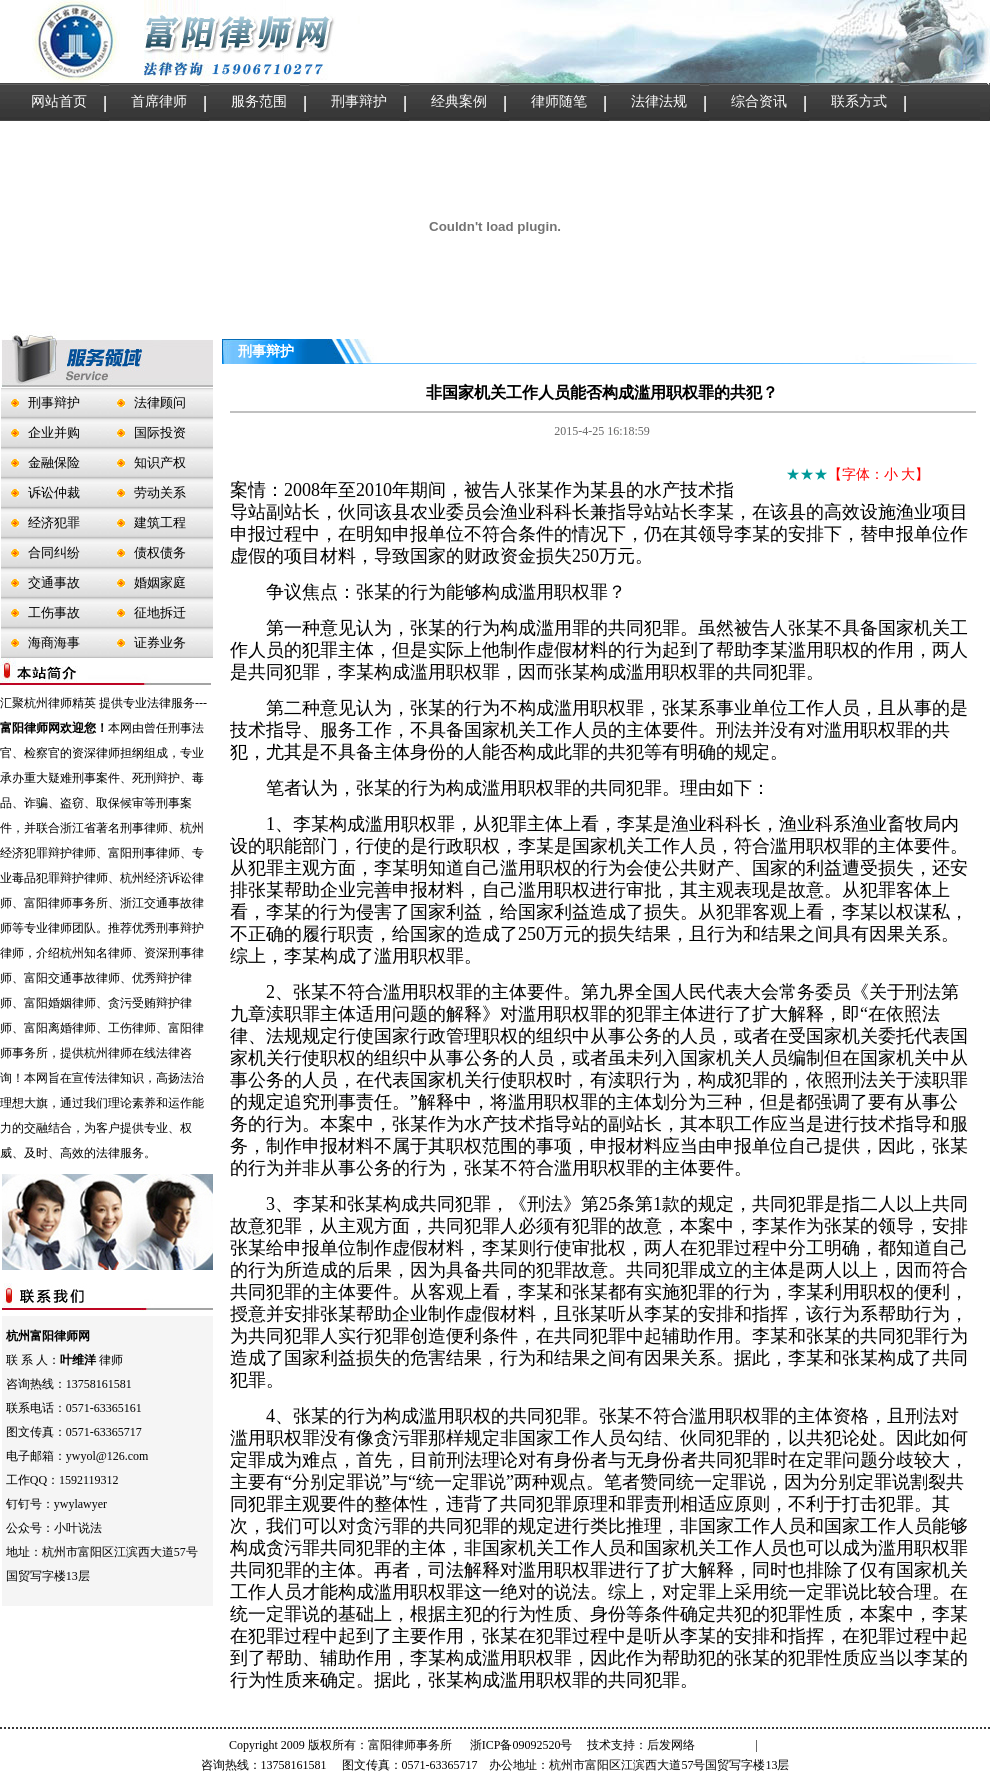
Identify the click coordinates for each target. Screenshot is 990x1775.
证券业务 (160, 642)
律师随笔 (559, 101)
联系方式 (859, 101)
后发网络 (671, 1745)
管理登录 (728, 1745)
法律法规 (659, 101)
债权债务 (160, 552)
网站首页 (59, 101)
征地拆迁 (160, 612)
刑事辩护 (359, 101)
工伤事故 (54, 612)
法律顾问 (160, 402)
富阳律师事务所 (410, 1745)
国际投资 (160, 432)
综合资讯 (759, 101)
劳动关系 (160, 492)
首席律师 (159, 101)
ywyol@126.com (107, 1456)
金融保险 (54, 462)
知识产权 (160, 462)
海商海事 (54, 642)
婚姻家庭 (160, 582)
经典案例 (459, 101)
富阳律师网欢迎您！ (54, 728)
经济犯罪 (54, 522)
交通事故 (54, 582)
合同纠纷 (54, 552)
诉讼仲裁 (54, 492)
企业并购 (54, 432)
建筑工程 (160, 522)
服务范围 (259, 101)
